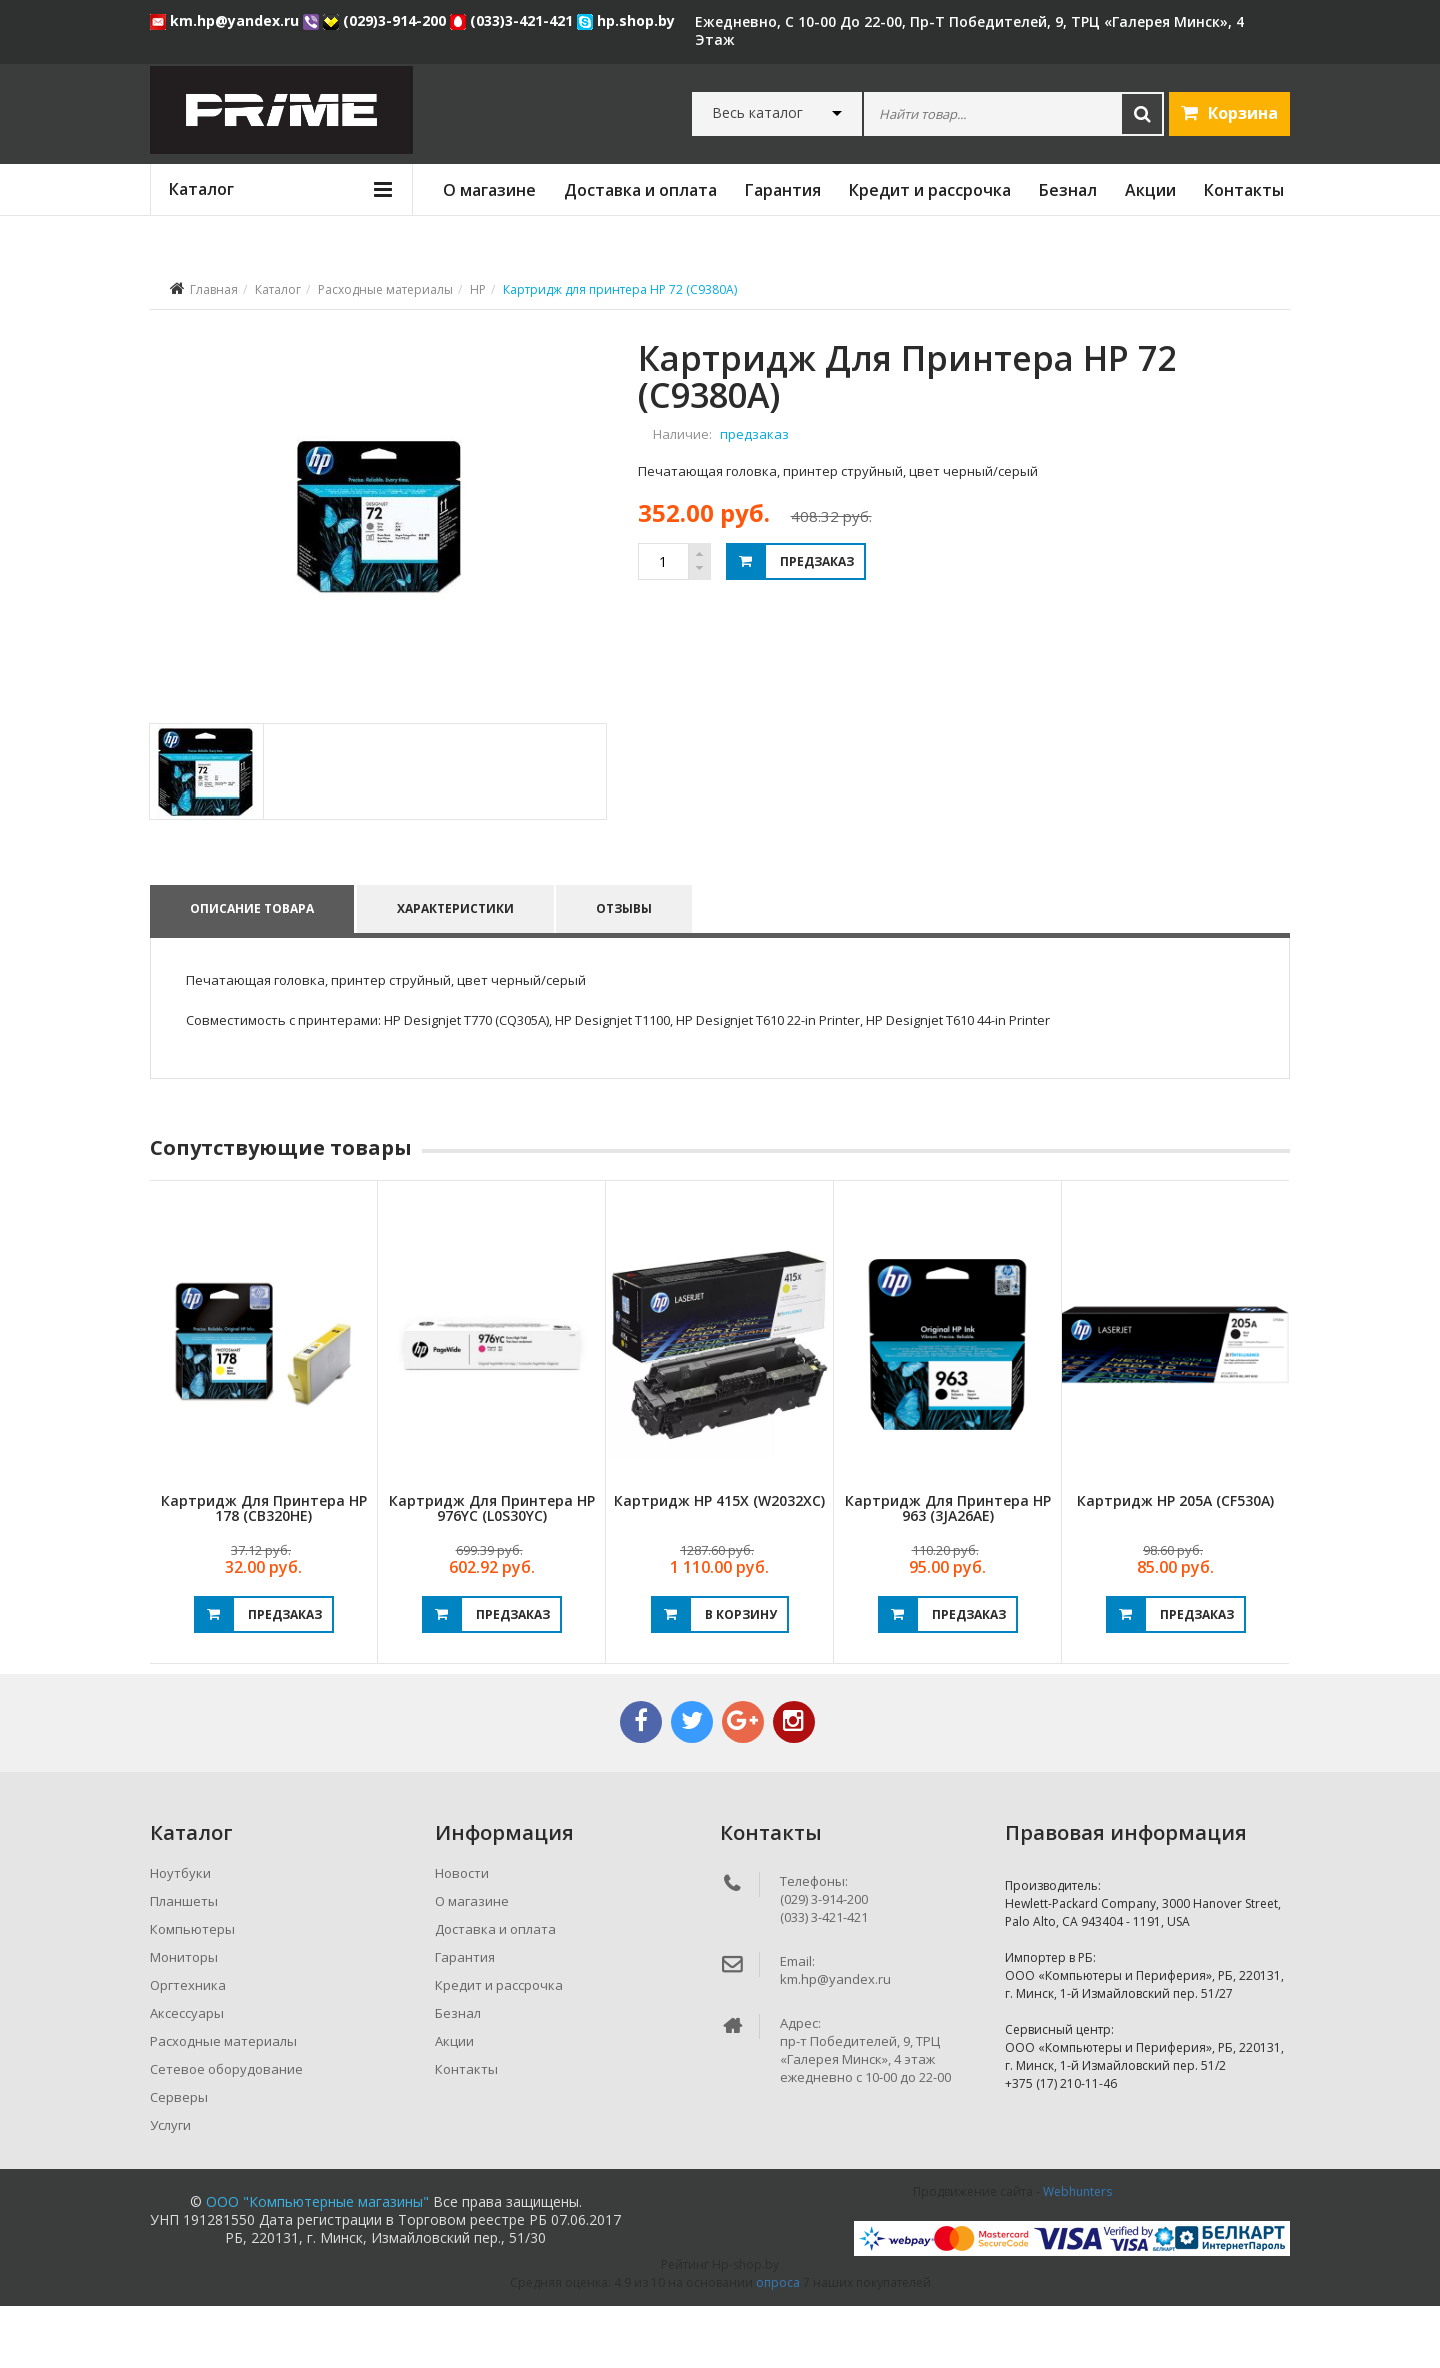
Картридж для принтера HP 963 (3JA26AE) (948, 1570)
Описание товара (252, 970)
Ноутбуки (180, 1935)
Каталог (278, 289)
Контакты (1244, 190)
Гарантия (783, 190)
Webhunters (1077, 2253)
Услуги (170, 2187)
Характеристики (456, 970)
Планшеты (184, 1963)
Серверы (179, 2159)
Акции (1150, 190)
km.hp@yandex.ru (226, 20)
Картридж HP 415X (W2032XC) (719, 1562)
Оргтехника (188, 2047)
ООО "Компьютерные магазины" (317, 2263)
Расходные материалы (385, 289)
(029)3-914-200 (386, 20)
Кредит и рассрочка (930, 190)
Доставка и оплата (640, 190)
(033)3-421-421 (513, 20)
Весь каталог (757, 113)
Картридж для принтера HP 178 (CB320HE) (264, 1570)
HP (478, 289)
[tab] (205, 833)
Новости (462, 1935)
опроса (778, 2344)
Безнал (1068, 190)
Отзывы (627, 970)
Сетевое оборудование (226, 2131)
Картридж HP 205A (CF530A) (1175, 1562)
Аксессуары (187, 2075)
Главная (214, 289)
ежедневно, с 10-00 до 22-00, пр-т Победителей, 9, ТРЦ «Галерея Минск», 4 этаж (969, 30)
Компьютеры (192, 1991)
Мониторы (184, 2019)
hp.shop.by (626, 20)
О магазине (489, 190)
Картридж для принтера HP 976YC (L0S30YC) (492, 1570)
